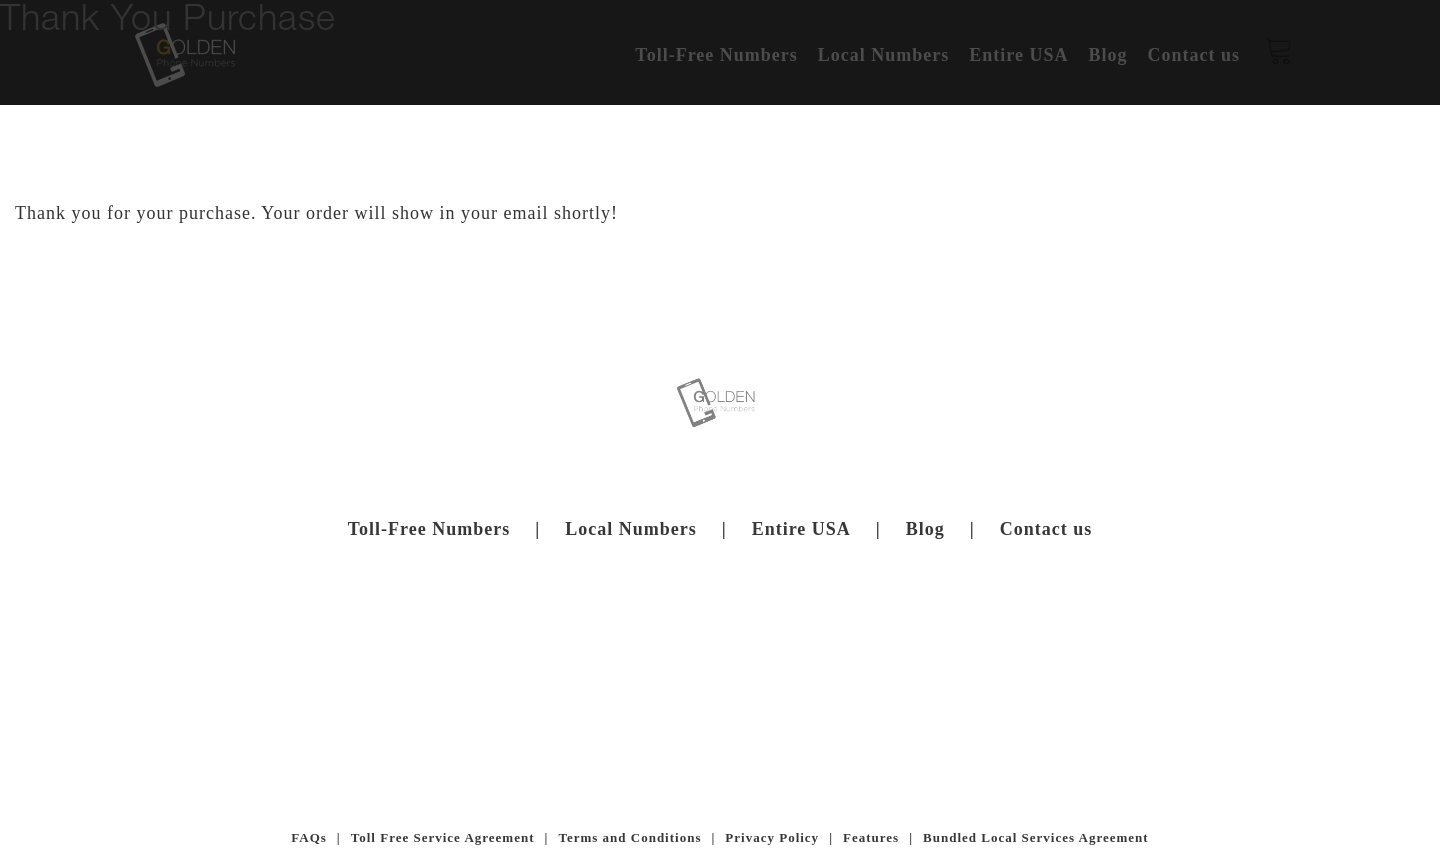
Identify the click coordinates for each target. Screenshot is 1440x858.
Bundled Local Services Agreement (1036, 837)
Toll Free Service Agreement (443, 837)
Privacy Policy (772, 837)
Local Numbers (631, 529)
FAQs (309, 837)
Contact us (1046, 529)
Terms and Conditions (629, 837)
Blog (925, 529)
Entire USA (801, 529)
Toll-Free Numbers (429, 529)
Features (871, 837)
